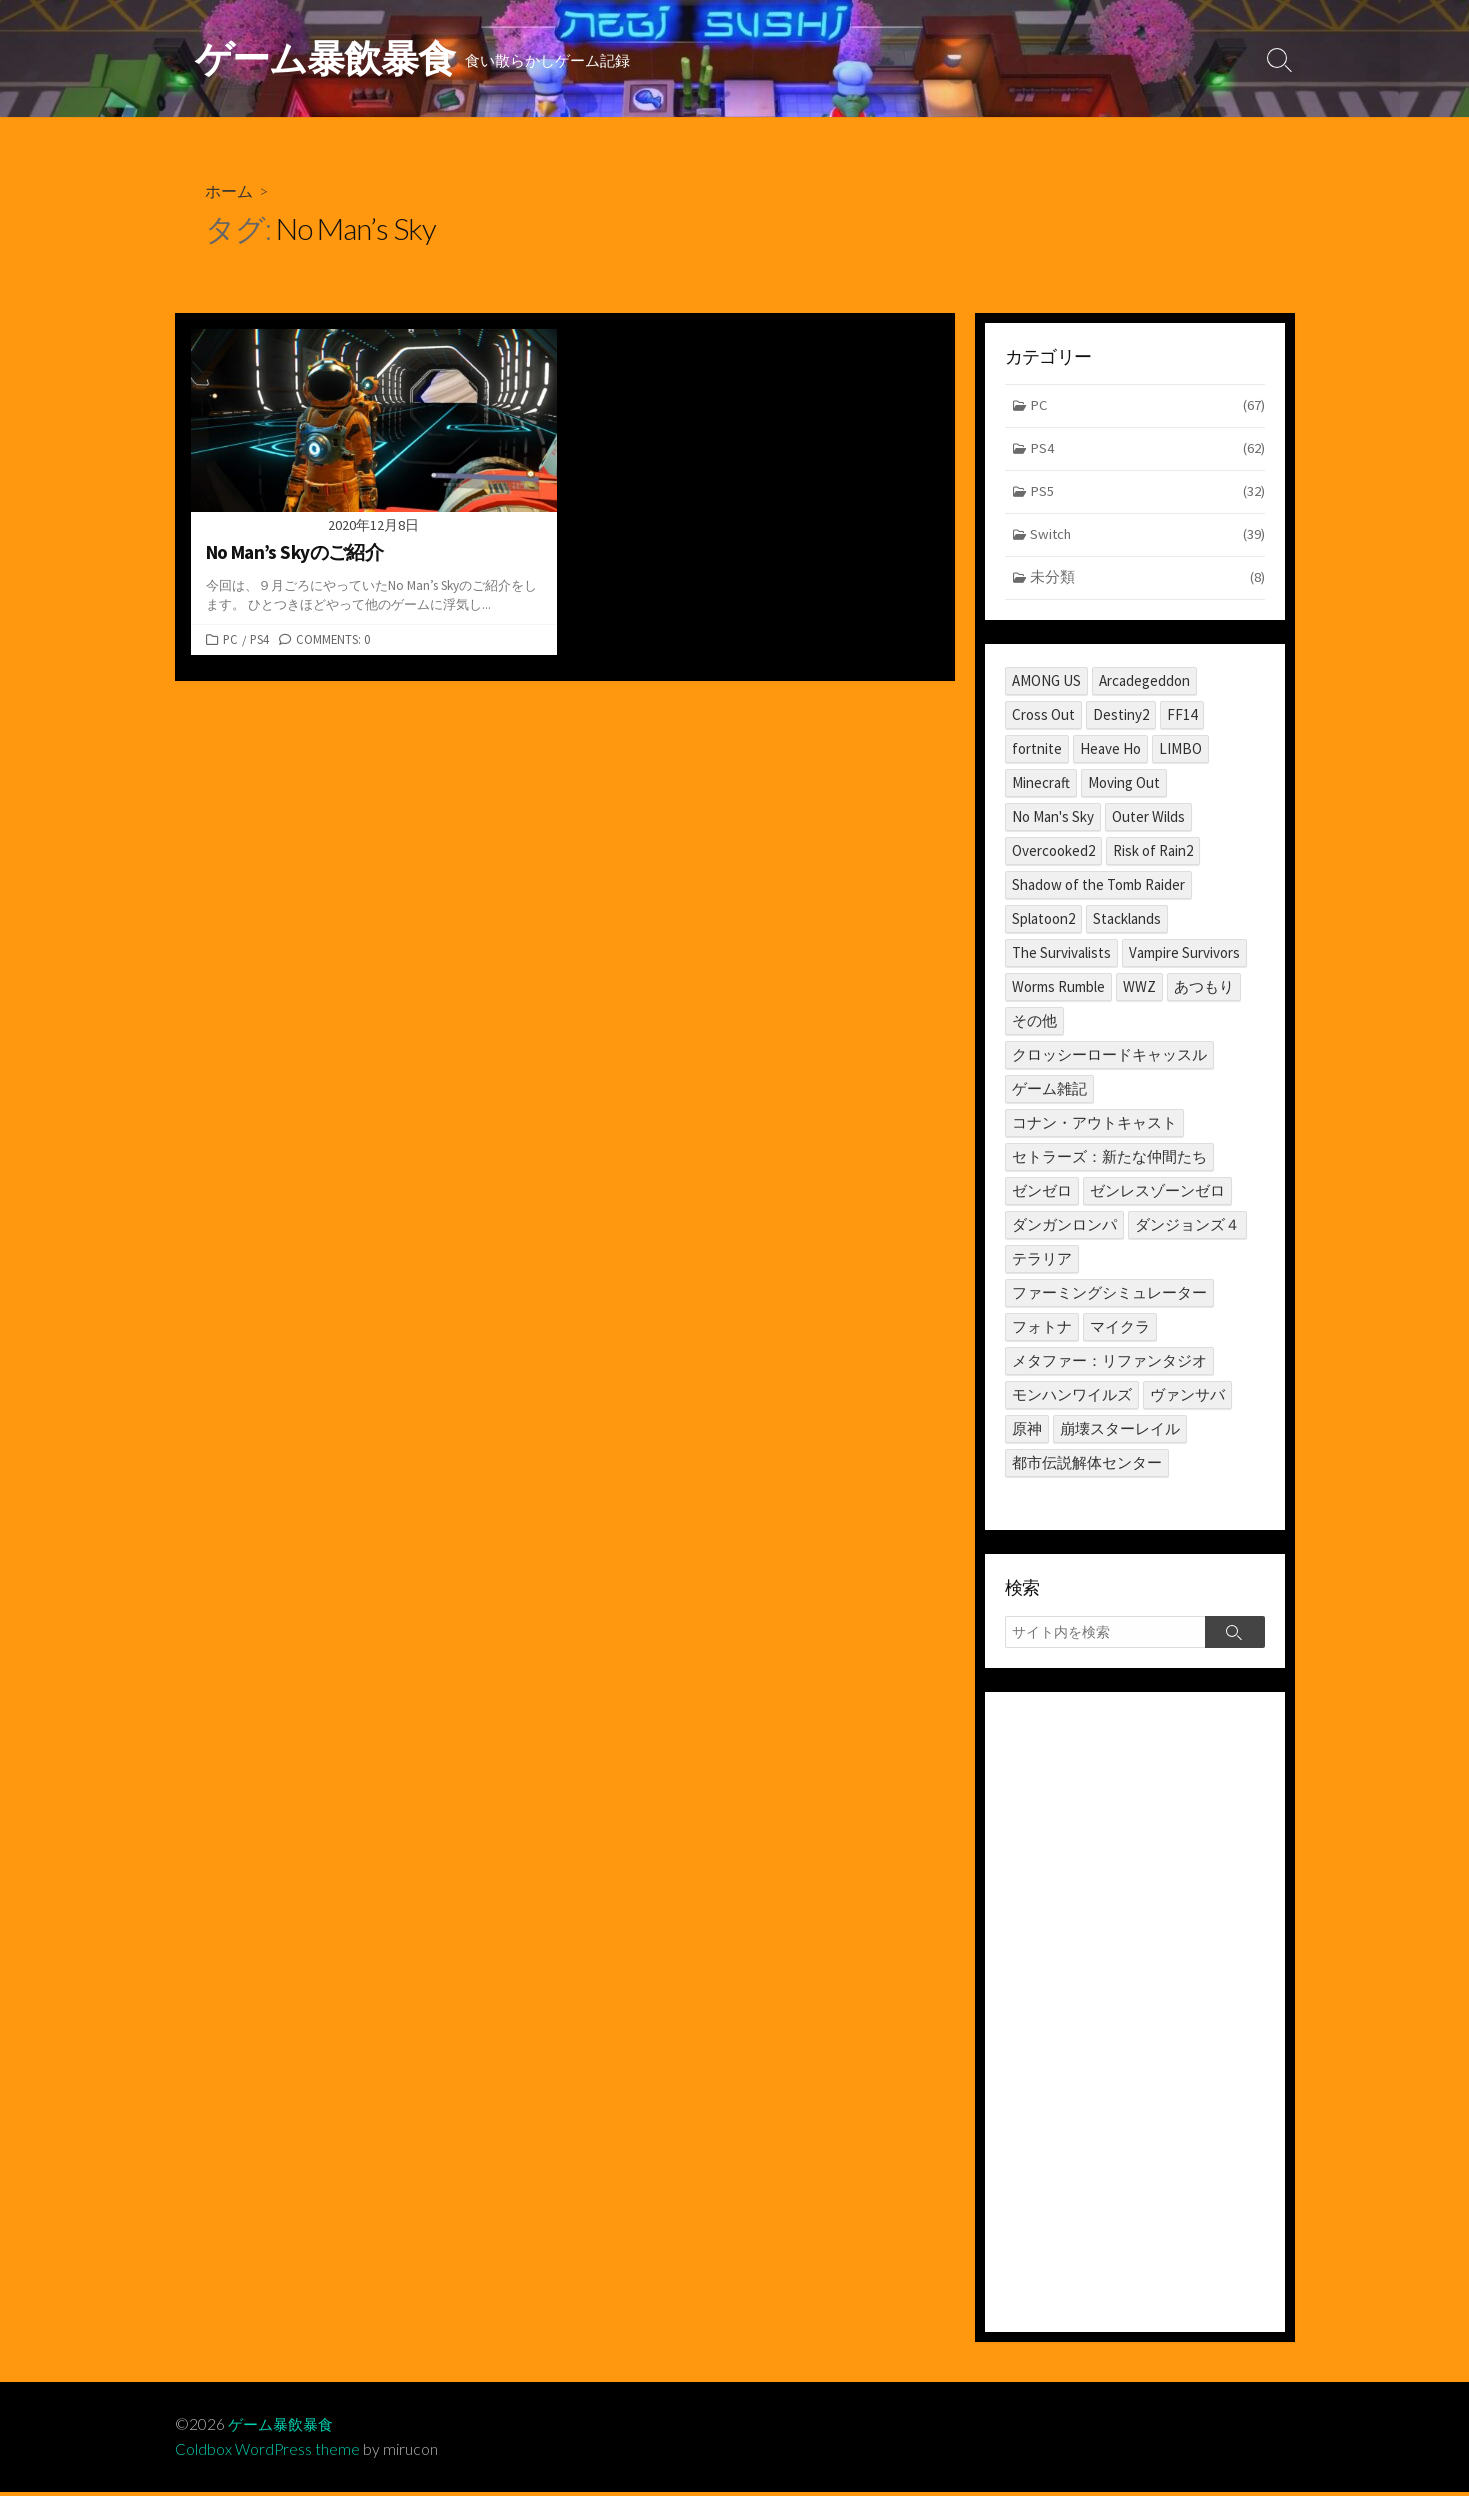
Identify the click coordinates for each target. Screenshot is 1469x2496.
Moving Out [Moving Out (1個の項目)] (1124, 786)
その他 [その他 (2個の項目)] (1034, 1024)
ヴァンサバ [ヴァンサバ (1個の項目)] (1187, 1398)
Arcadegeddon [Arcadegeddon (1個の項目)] (1144, 684)
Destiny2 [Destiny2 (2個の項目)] (1121, 718)
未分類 (1147, 582)
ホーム (229, 191)
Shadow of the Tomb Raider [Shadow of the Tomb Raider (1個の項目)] (1098, 888)
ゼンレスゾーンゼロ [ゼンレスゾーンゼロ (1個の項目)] (1157, 1194)
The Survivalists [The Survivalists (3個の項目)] (1061, 956)
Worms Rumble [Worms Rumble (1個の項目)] (1058, 990)
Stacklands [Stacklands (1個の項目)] (1127, 922)
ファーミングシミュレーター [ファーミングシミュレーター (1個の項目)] (1109, 1296)
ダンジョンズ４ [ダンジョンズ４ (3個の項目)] (1187, 1228)
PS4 (259, 640)
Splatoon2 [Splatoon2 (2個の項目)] (1043, 922)
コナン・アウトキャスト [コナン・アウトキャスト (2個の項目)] (1094, 1126)
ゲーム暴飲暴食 (284, 2428)
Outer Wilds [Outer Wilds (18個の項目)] (1148, 820)
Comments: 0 (333, 640)
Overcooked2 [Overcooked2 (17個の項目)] (1053, 854)
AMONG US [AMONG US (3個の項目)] (1046, 684)
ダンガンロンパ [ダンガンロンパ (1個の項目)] (1064, 1228)
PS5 (1147, 495)
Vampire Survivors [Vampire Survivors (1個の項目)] (1184, 956)
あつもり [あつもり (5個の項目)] (1204, 990)
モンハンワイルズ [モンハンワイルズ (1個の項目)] (1072, 1398)
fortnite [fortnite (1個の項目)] (1037, 752)
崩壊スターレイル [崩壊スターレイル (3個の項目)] (1120, 1432)
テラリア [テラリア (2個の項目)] (1042, 1262)
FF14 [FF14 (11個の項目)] (1182, 718)
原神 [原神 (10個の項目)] (1027, 1432)
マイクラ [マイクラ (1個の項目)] (1120, 1330)
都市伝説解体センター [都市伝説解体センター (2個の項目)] (1087, 1466)
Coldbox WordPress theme (268, 2453)
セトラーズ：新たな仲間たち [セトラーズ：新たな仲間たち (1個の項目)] (1109, 1160)
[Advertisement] (1135, 2016)
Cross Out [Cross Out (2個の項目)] (1043, 718)
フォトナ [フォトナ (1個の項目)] (1042, 1330)
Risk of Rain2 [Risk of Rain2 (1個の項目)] (1153, 854)
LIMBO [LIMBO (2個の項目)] (1180, 752)
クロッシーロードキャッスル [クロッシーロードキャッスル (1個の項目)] (1109, 1058)
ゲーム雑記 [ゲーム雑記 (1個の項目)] (1049, 1092)
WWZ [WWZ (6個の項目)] (1139, 990)
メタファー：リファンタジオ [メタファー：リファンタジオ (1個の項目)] (1109, 1364)
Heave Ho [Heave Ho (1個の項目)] (1110, 752)
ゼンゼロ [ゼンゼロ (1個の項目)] (1042, 1194)
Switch (1147, 538)
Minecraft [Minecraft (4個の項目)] (1041, 786)
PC (230, 640)
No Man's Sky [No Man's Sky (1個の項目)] (1053, 820)
